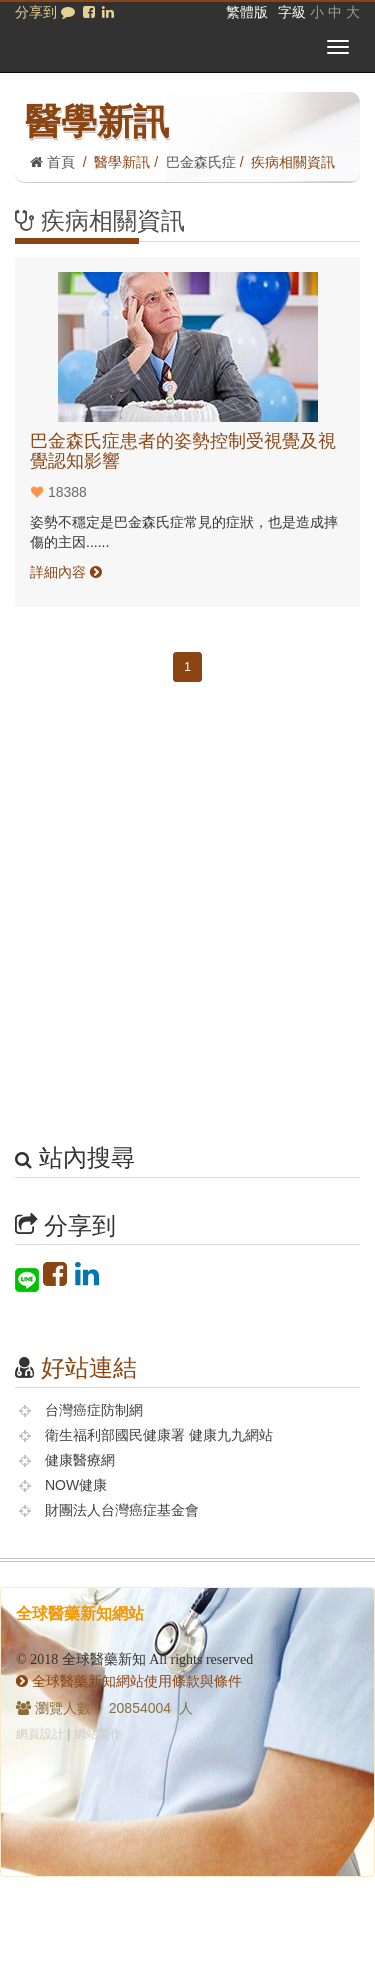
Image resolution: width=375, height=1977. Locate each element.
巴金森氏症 (201, 162)
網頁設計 (40, 1734)
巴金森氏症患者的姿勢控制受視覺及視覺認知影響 (183, 451)
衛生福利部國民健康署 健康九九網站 (159, 1435)
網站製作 (98, 1734)
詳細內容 (66, 572)
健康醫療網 (80, 1460)
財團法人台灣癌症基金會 (122, 1510)
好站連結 (89, 1367)
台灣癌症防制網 (94, 1410)
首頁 (52, 162)
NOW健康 (76, 1485)
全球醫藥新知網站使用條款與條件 (129, 1681)
